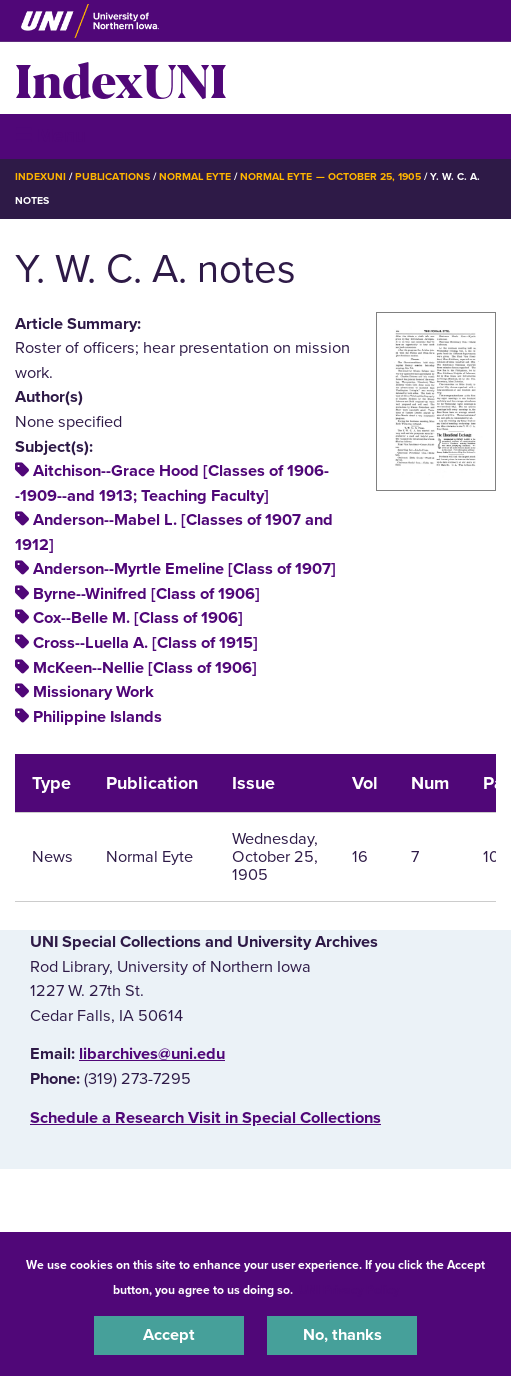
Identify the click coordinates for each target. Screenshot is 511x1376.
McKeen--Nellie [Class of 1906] (145, 668)
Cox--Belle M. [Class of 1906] (138, 618)
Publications (112, 176)
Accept (169, 1335)
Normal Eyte (195, 176)
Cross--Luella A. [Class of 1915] (145, 643)
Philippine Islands (97, 717)
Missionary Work (93, 692)
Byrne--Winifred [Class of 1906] (146, 594)
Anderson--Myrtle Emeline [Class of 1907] (184, 569)
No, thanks (342, 1335)
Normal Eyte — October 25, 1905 (330, 176)
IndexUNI (121, 78)
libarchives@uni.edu (152, 1054)
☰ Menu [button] (50, 135)
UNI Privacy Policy (349, 1290)
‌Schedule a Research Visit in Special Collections (205, 1118)
